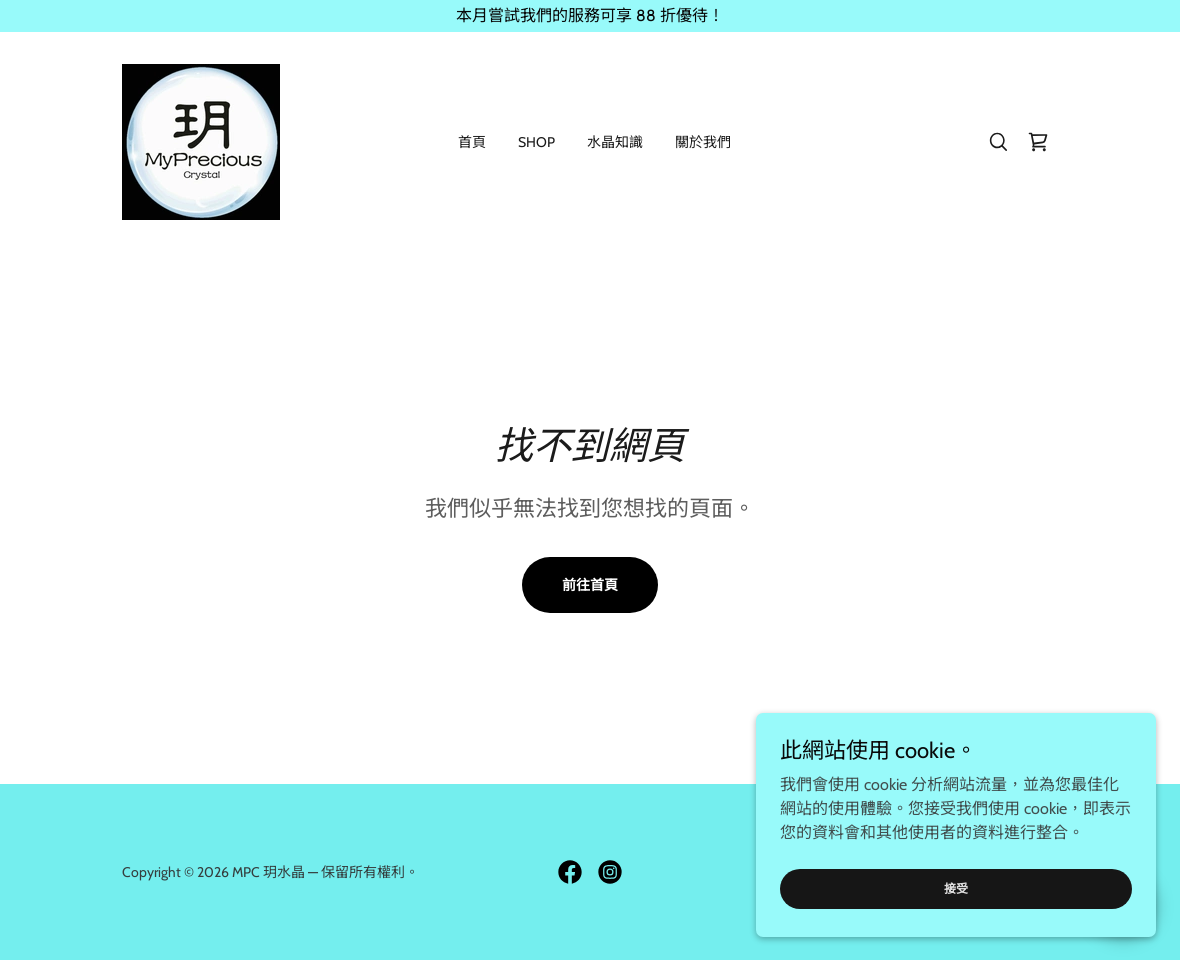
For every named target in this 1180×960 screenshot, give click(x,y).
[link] (201, 140)
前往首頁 (590, 585)
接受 (956, 915)
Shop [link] (536, 142)
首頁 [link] (472, 142)
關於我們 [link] (703, 142)
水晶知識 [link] (615, 142)
